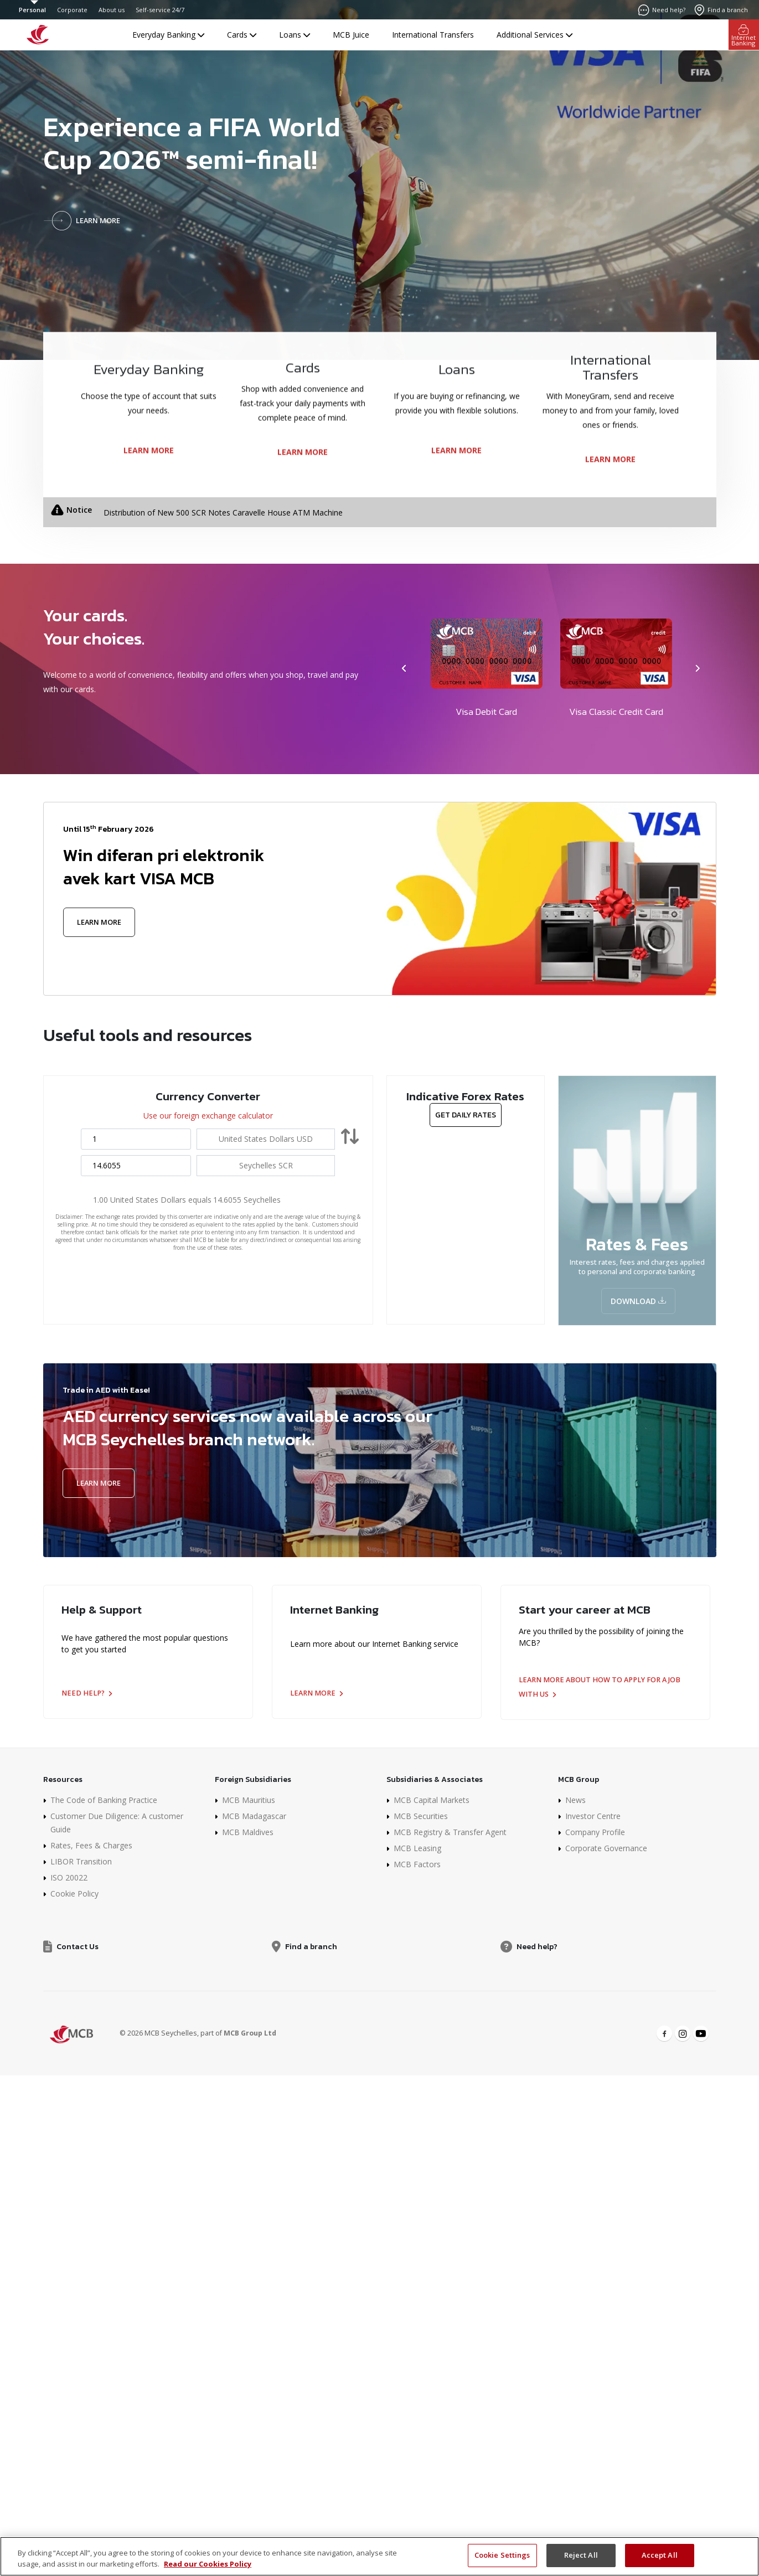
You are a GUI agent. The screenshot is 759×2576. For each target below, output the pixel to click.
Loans (294, 34)
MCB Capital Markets (431, 1800)
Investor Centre (593, 1816)
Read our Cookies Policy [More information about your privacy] (207, 2564)
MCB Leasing (417, 1848)
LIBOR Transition (81, 1861)
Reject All (581, 2555)
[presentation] (405, 669)
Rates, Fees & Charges (91, 1845)
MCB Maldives (247, 1832)
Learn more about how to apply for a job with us (599, 1687)
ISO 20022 (68, 1877)
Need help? (86, 1693)
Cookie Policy (74, 1893)
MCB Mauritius (248, 1800)
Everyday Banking (168, 34)
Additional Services (534, 34)
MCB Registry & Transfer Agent (450, 1832)
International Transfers (433, 34)
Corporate (72, 10)
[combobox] (266, 1139)
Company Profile (595, 1832)
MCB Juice (351, 34)
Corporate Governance (606, 1848)
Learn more (316, 1693)
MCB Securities (421, 1816)
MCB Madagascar (254, 1816)
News (575, 1800)
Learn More (99, 922)
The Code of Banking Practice (103, 1800)
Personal (32, 10)
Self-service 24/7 (160, 10)
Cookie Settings (502, 2555)
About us (112, 10)
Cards (241, 34)
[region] (379, 2556)
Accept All (660, 2555)
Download (638, 1301)
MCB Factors (417, 1864)
